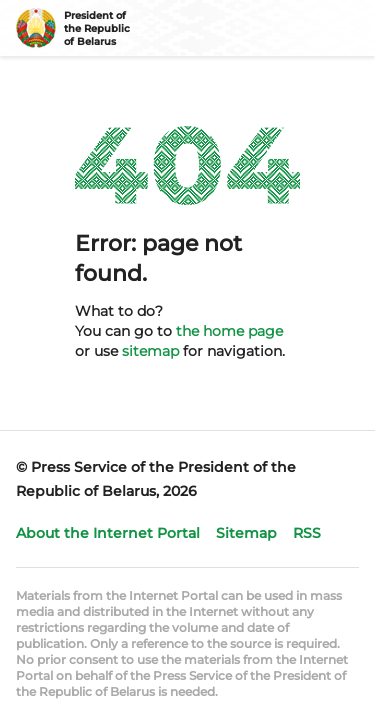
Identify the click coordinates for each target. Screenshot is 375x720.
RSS (307, 533)
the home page (229, 331)
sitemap (150, 351)
